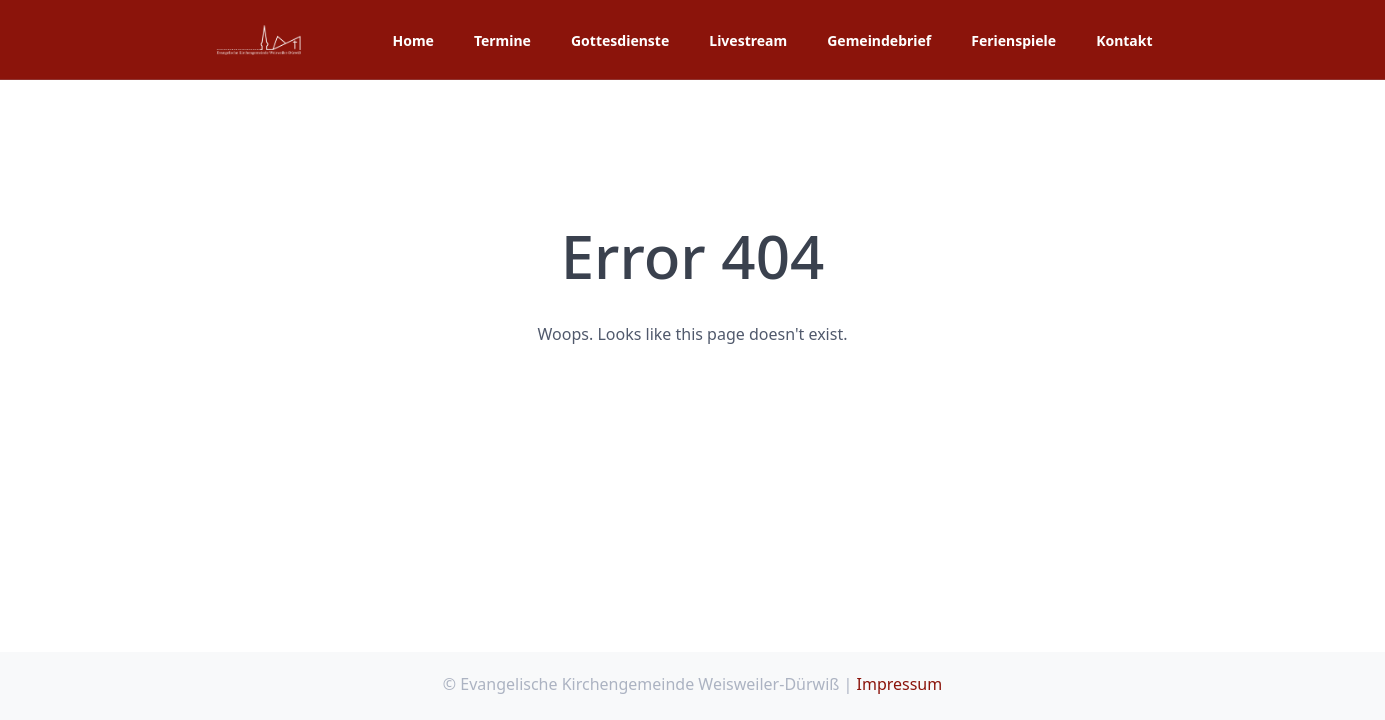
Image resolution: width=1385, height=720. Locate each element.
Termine (502, 40)
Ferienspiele (1013, 40)
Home (412, 40)
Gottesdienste (620, 40)
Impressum (900, 684)
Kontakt (1124, 40)
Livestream (748, 40)
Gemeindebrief (879, 40)
